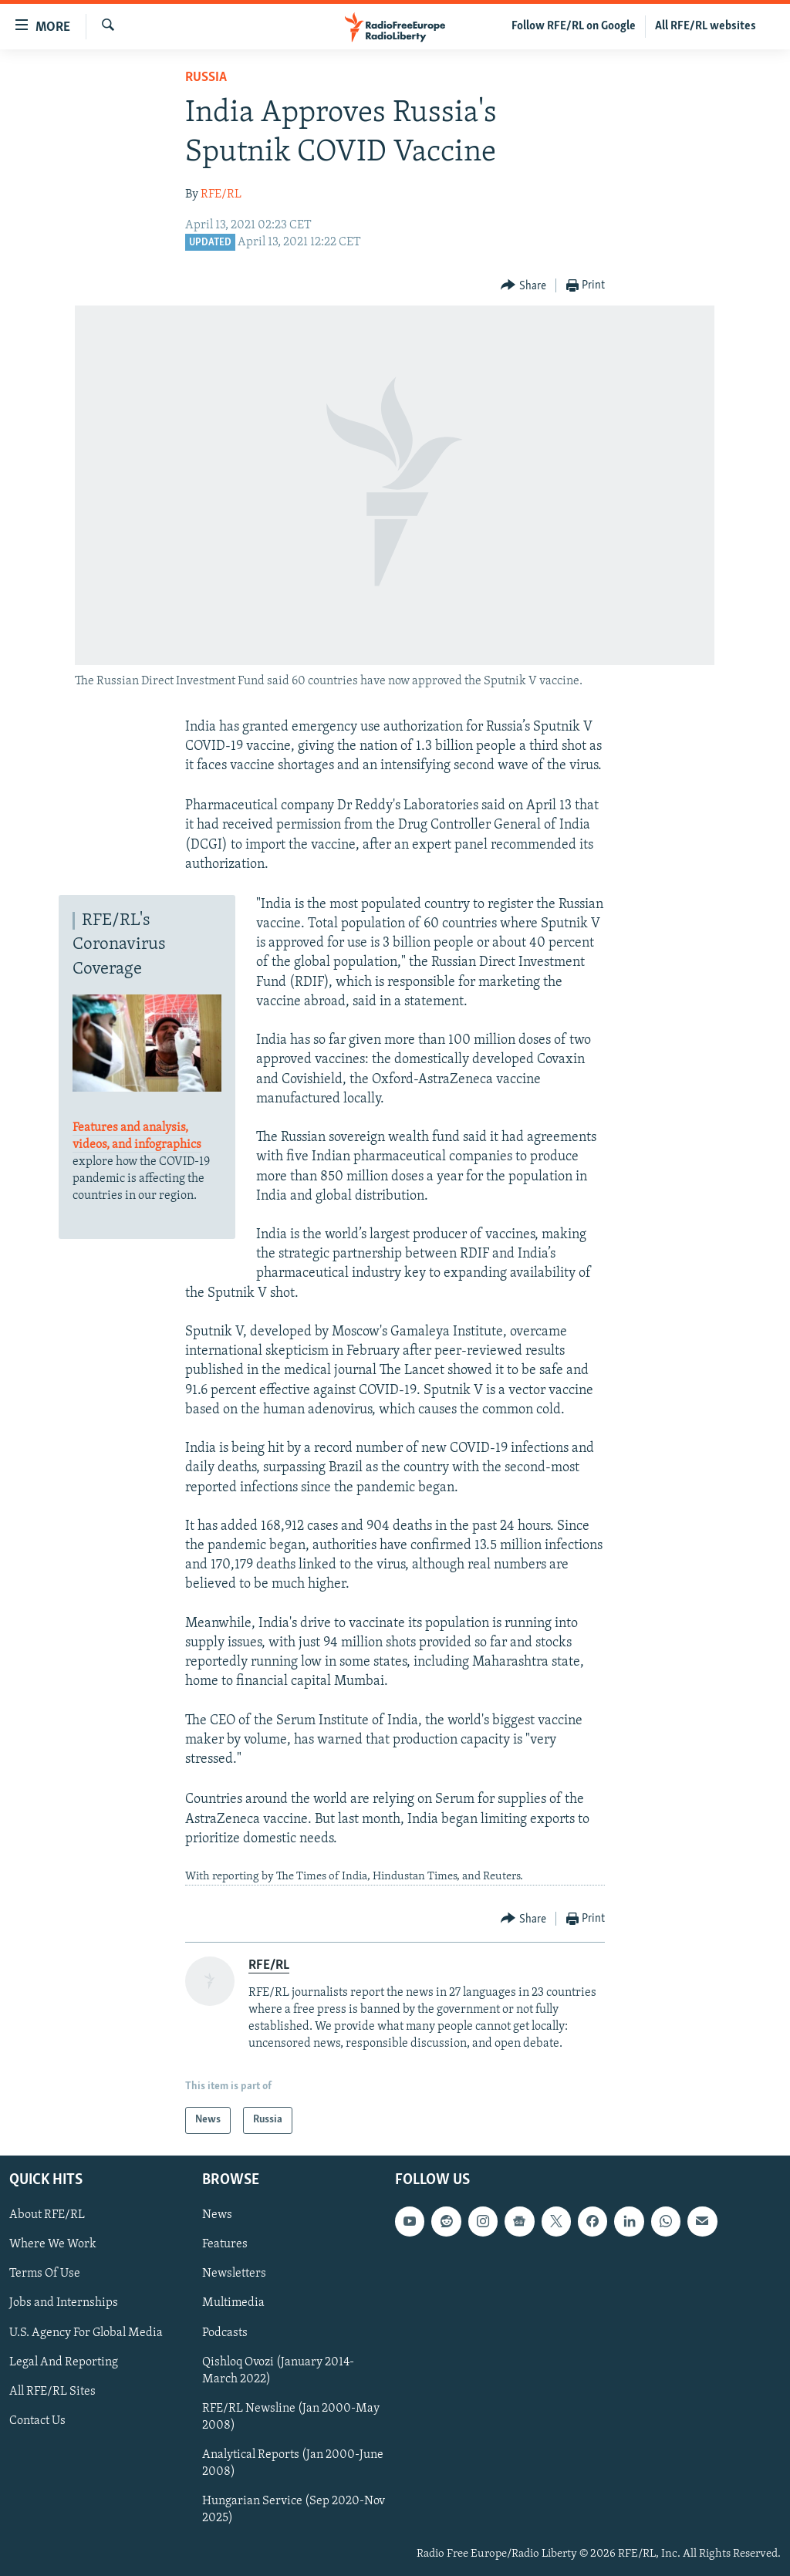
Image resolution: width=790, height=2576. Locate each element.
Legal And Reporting (63, 2362)
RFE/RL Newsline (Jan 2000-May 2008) (291, 2417)
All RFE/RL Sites (52, 2391)
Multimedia (233, 2303)
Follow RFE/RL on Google (573, 26)
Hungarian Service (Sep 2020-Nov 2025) (293, 2509)
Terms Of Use (44, 2273)
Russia (206, 77)
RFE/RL (221, 194)
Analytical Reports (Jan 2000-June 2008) (292, 2463)
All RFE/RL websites (705, 26)
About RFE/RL (47, 2215)
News (217, 2215)
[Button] (523, 285)
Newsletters (234, 2273)
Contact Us (37, 2421)
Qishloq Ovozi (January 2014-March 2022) (278, 2370)
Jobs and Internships (63, 2303)
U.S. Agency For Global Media (86, 2332)
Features (225, 2244)
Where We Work (52, 2244)
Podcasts (225, 2332)
